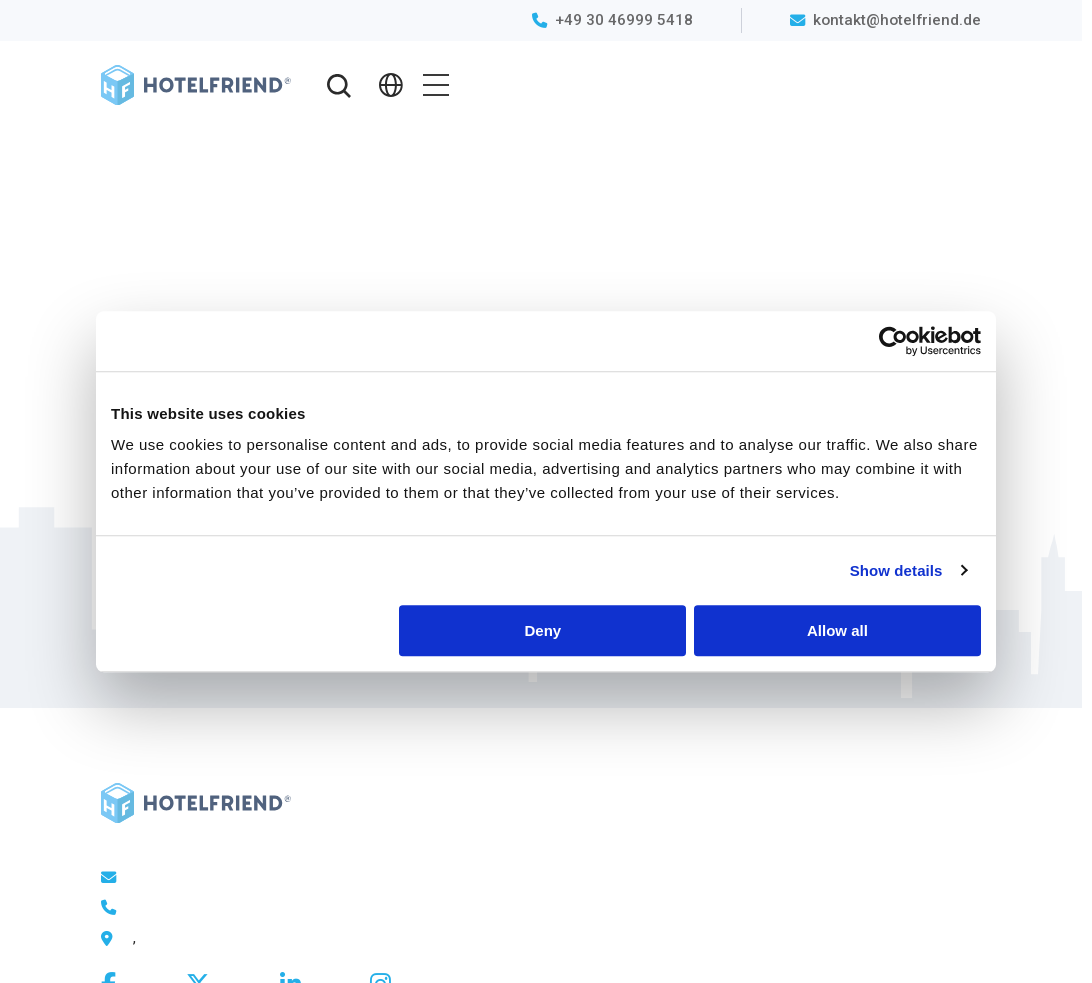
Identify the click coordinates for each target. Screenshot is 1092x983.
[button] (340, 85)
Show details (896, 570)
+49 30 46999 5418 (624, 20)
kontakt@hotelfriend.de (897, 20)
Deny (543, 630)
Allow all (837, 630)
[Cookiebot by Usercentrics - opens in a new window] (893, 341)
